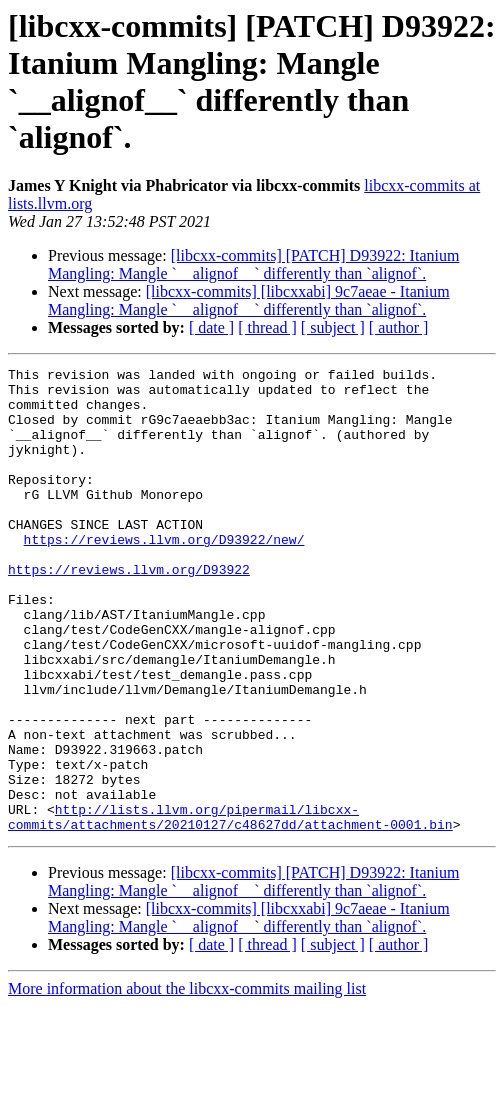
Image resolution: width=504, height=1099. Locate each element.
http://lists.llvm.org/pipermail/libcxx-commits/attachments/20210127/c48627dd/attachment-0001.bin (230, 908)
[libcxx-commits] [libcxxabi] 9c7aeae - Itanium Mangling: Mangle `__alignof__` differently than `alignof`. (249, 300)
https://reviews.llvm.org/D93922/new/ (164, 575)
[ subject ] (333, 327)
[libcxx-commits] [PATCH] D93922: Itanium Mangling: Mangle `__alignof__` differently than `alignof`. (253, 264)
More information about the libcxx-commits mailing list (187, 1081)
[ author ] (399, 327)
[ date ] (211, 327)
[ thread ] (267, 327)
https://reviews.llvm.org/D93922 (129, 611)
